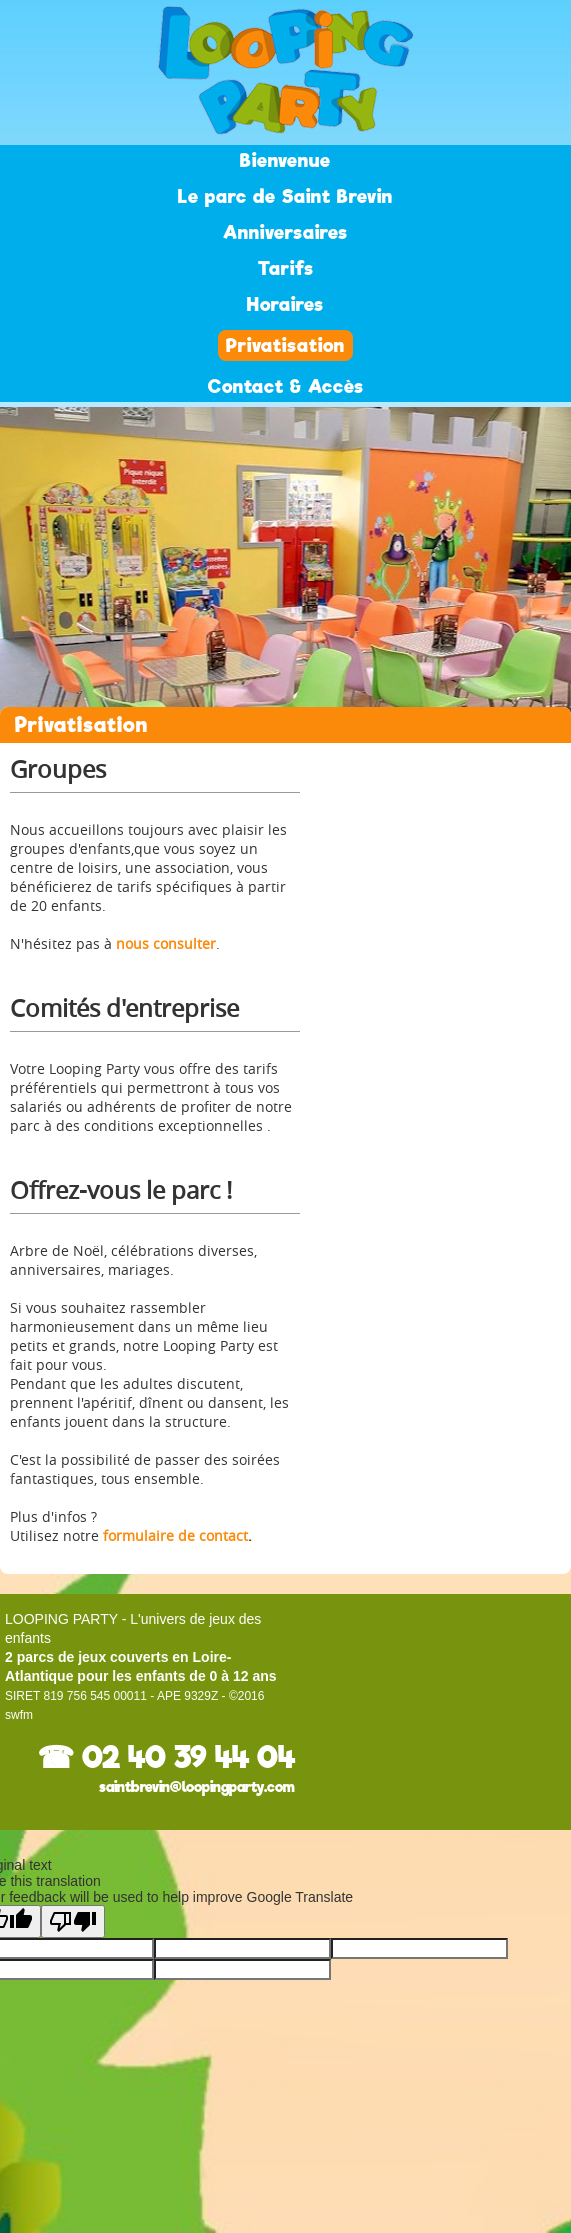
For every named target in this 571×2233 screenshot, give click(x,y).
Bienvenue (285, 160)
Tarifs (286, 268)
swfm (19, 1715)
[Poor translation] (73, 1921)
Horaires (285, 304)
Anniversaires (285, 232)
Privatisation (285, 345)
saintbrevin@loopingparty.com (197, 1787)
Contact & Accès (286, 386)
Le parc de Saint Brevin (285, 196)
